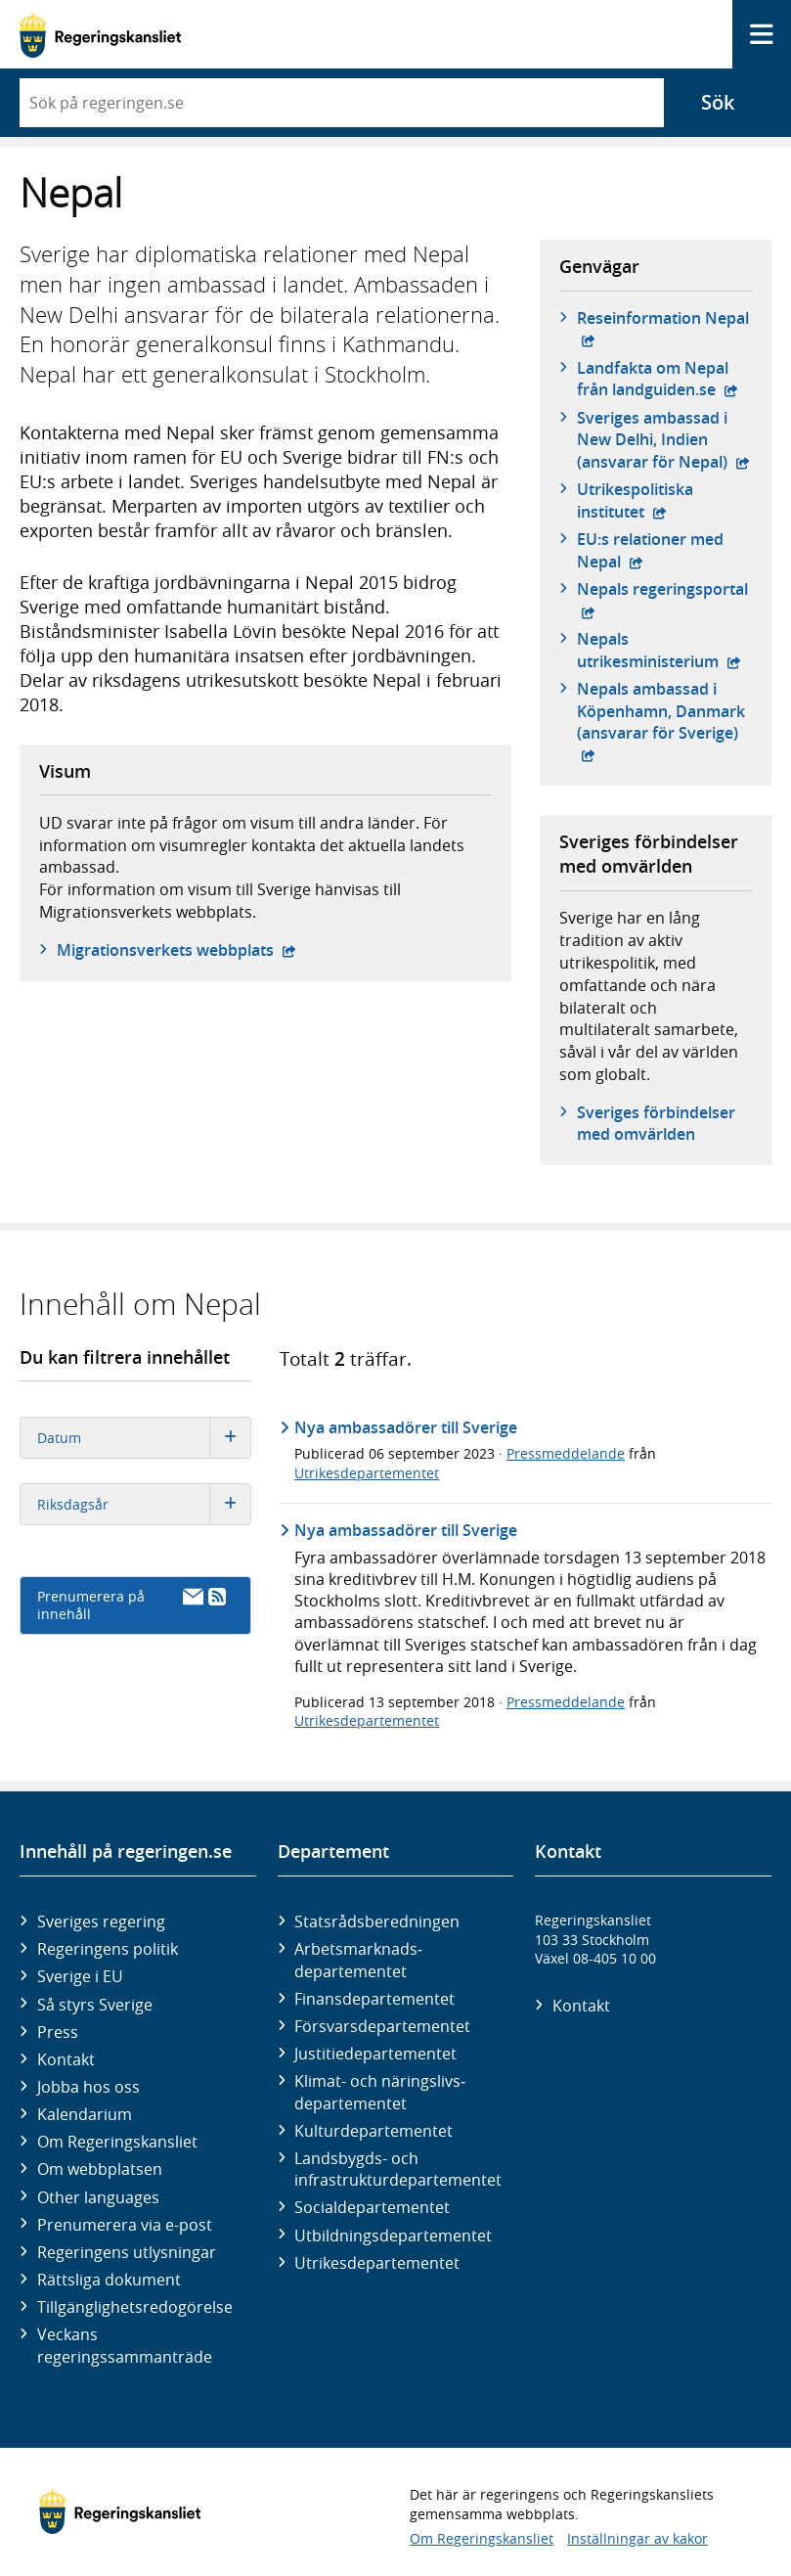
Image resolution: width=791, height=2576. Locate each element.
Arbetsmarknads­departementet (358, 1959)
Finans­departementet (374, 1999)
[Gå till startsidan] (100, 35)
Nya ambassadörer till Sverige (405, 1427)
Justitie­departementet (375, 2053)
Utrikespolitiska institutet (664, 499)
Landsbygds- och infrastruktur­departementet (398, 2169)
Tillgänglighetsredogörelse (135, 2307)
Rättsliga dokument (109, 2279)
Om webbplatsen (99, 2169)
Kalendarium (84, 2114)
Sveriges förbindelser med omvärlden (656, 1123)
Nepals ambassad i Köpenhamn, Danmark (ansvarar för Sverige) (664, 711)
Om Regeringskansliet (117, 2141)
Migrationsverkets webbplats (176, 950)
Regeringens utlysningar (126, 2252)
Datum (143, 1438)
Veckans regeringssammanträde (124, 2345)
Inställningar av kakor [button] (637, 2538)
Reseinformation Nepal (663, 328)
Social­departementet (372, 2207)
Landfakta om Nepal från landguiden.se (664, 378)
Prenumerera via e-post (124, 2225)
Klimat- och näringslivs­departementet (379, 2091)
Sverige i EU (80, 1976)
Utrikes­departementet (377, 2263)
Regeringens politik (107, 1949)
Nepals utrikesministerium (664, 649)
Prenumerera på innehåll (131, 1605)
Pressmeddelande (565, 1453)
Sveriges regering (101, 1921)
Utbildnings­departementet (393, 2235)
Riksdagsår (143, 1504)
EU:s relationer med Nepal (664, 549)
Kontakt (66, 2059)
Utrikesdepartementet (366, 1473)
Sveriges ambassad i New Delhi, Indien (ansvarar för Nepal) (664, 440)
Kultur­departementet (373, 2131)
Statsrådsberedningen (377, 1921)
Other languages (98, 2197)
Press (57, 2032)
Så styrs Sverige (95, 2004)
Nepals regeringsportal (664, 589)
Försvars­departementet (382, 2026)
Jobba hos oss (88, 2087)
